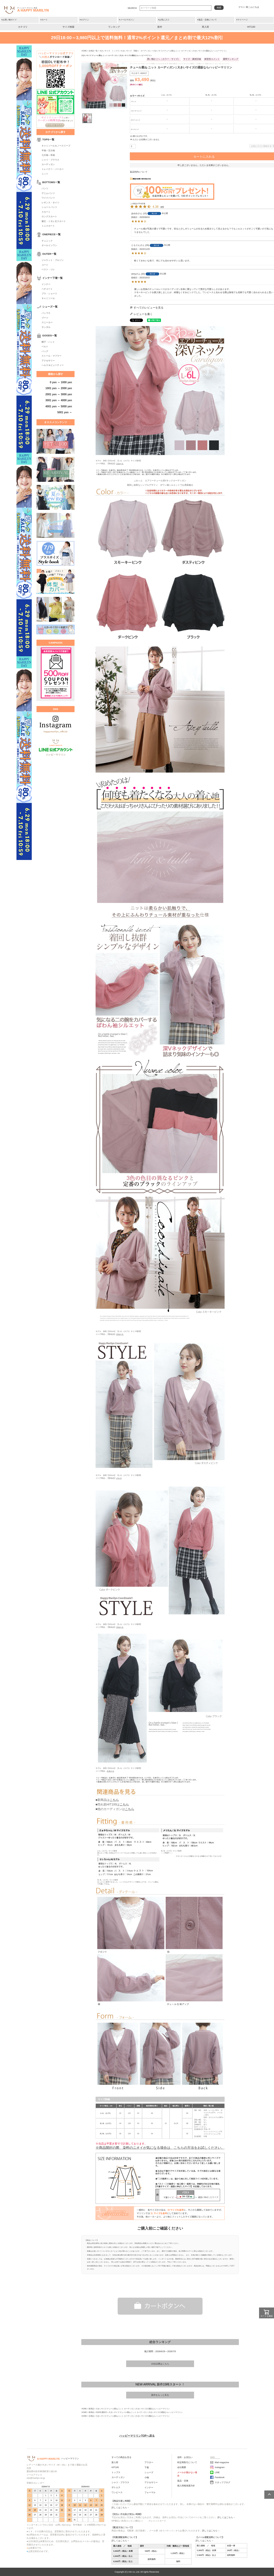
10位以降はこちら (160, 2363)
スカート (46, 212)
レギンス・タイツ (50, 202)
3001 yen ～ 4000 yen (58, 400)
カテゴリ (23, 26)
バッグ (45, 351)
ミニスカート (48, 226)
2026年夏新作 (101, 2412)
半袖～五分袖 (48, 150)
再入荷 (205, 26)
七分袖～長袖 (48, 155)
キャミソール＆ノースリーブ (56, 145)
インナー (46, 284)
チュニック (47, 240)
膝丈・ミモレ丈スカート (54, 221)
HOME (84, 51)
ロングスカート (49, 216)
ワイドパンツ (48, 198)
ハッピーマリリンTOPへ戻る (137, 2435)
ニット (45, 173)
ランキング (114, 26)
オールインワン (49, 245)
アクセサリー (48, 360)
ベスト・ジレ (48, 269)
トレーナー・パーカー (53, 169)
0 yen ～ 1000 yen (61, 382)
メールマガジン (127, 19)
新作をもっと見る (160, 2395)
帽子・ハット (48, 342)
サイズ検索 (68, 26)
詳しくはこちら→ (120, 2507)
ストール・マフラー (51, 356)
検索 (219, 7)
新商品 (91, 2409)
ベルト (45, 346)
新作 (159, 26)
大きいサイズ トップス (109, 51)
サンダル (46, 327)
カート (45, 19)
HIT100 (251, 26)
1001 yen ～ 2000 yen (58, 388)
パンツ (45, 188)
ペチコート (47, 289)
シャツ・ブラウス (50, 160)
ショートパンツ (49, 207)
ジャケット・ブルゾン (53, 260)
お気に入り (164, 19)
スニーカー (47, 322)
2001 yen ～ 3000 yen (58, 394)
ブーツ (45, 318)
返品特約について (139, 172)
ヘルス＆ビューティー (53, 365)
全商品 (91, 2416)
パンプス (46, 313)
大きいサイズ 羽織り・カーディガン (136, 51)
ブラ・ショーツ (49, 293)
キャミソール (48, 298)
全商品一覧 (93, 51)
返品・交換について (207, 19)
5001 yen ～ (64, 412)
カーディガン (48, 164)
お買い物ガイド (10, 19)
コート (45, 265)
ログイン (85, 19)
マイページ (243, 19)
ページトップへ (269, 2494)
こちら (114, 1800)
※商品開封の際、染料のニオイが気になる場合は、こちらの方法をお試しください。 (160, 2147)
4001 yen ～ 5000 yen (58, 406)
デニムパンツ (48, 193)
